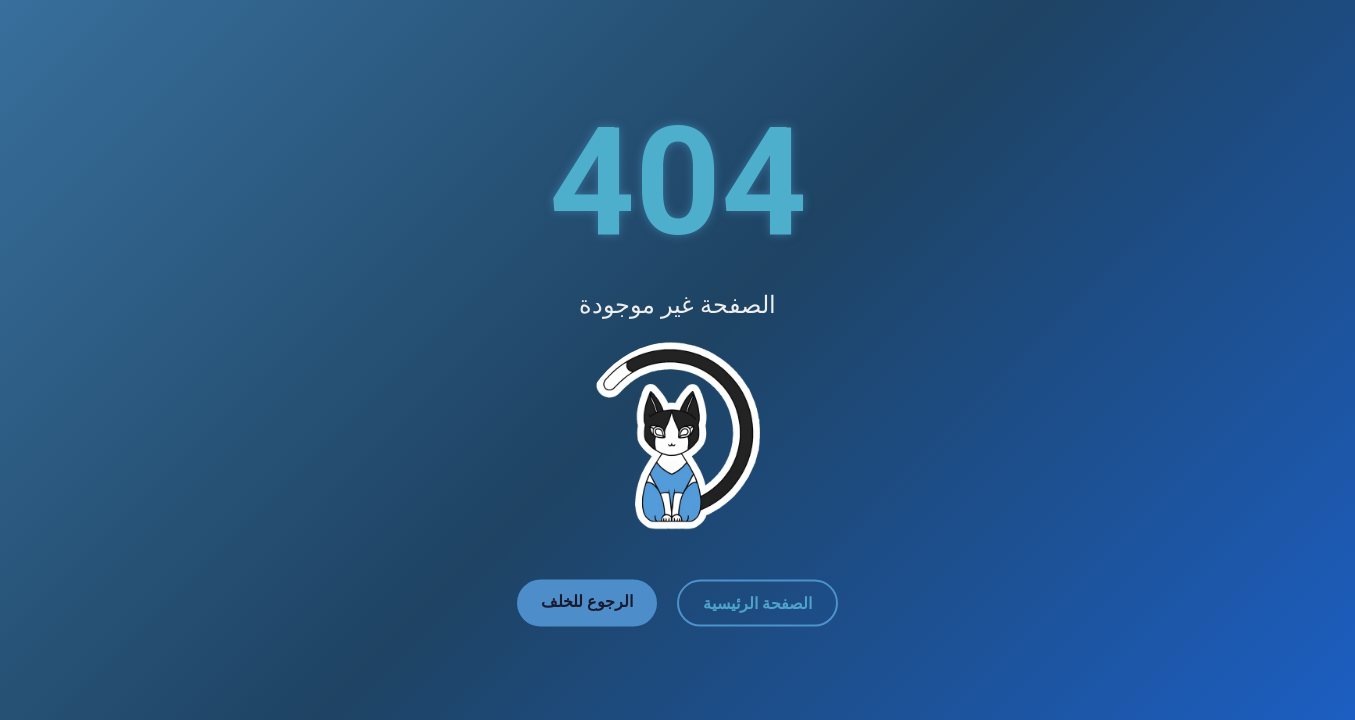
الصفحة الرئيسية (757, 603)
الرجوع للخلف (587, 601)
